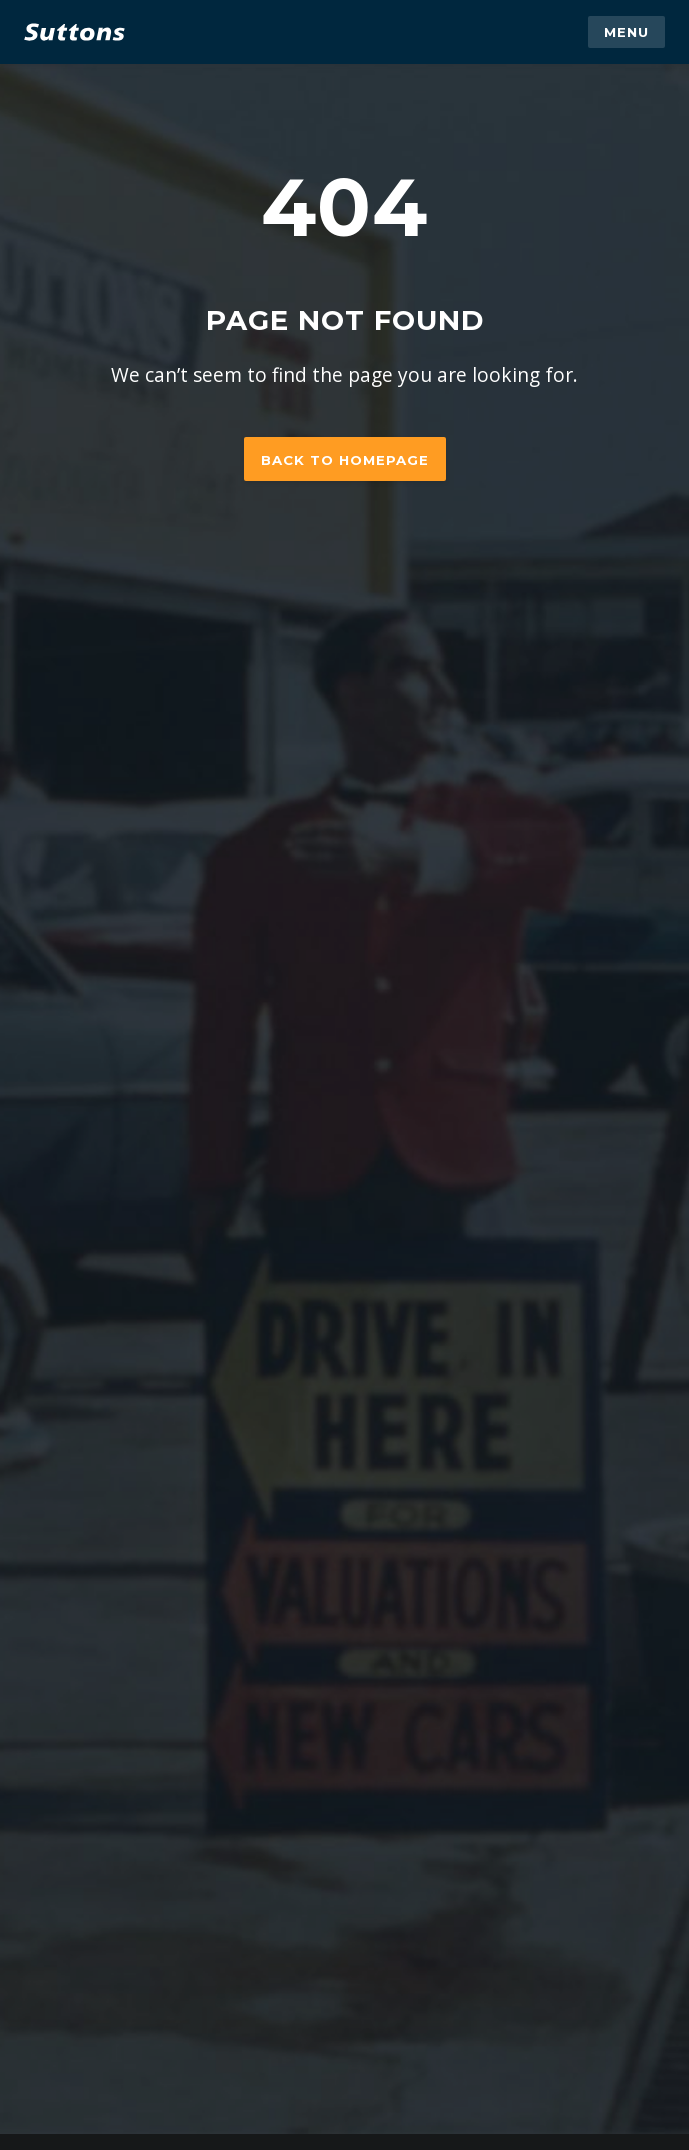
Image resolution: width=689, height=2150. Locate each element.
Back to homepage (345, 460)
